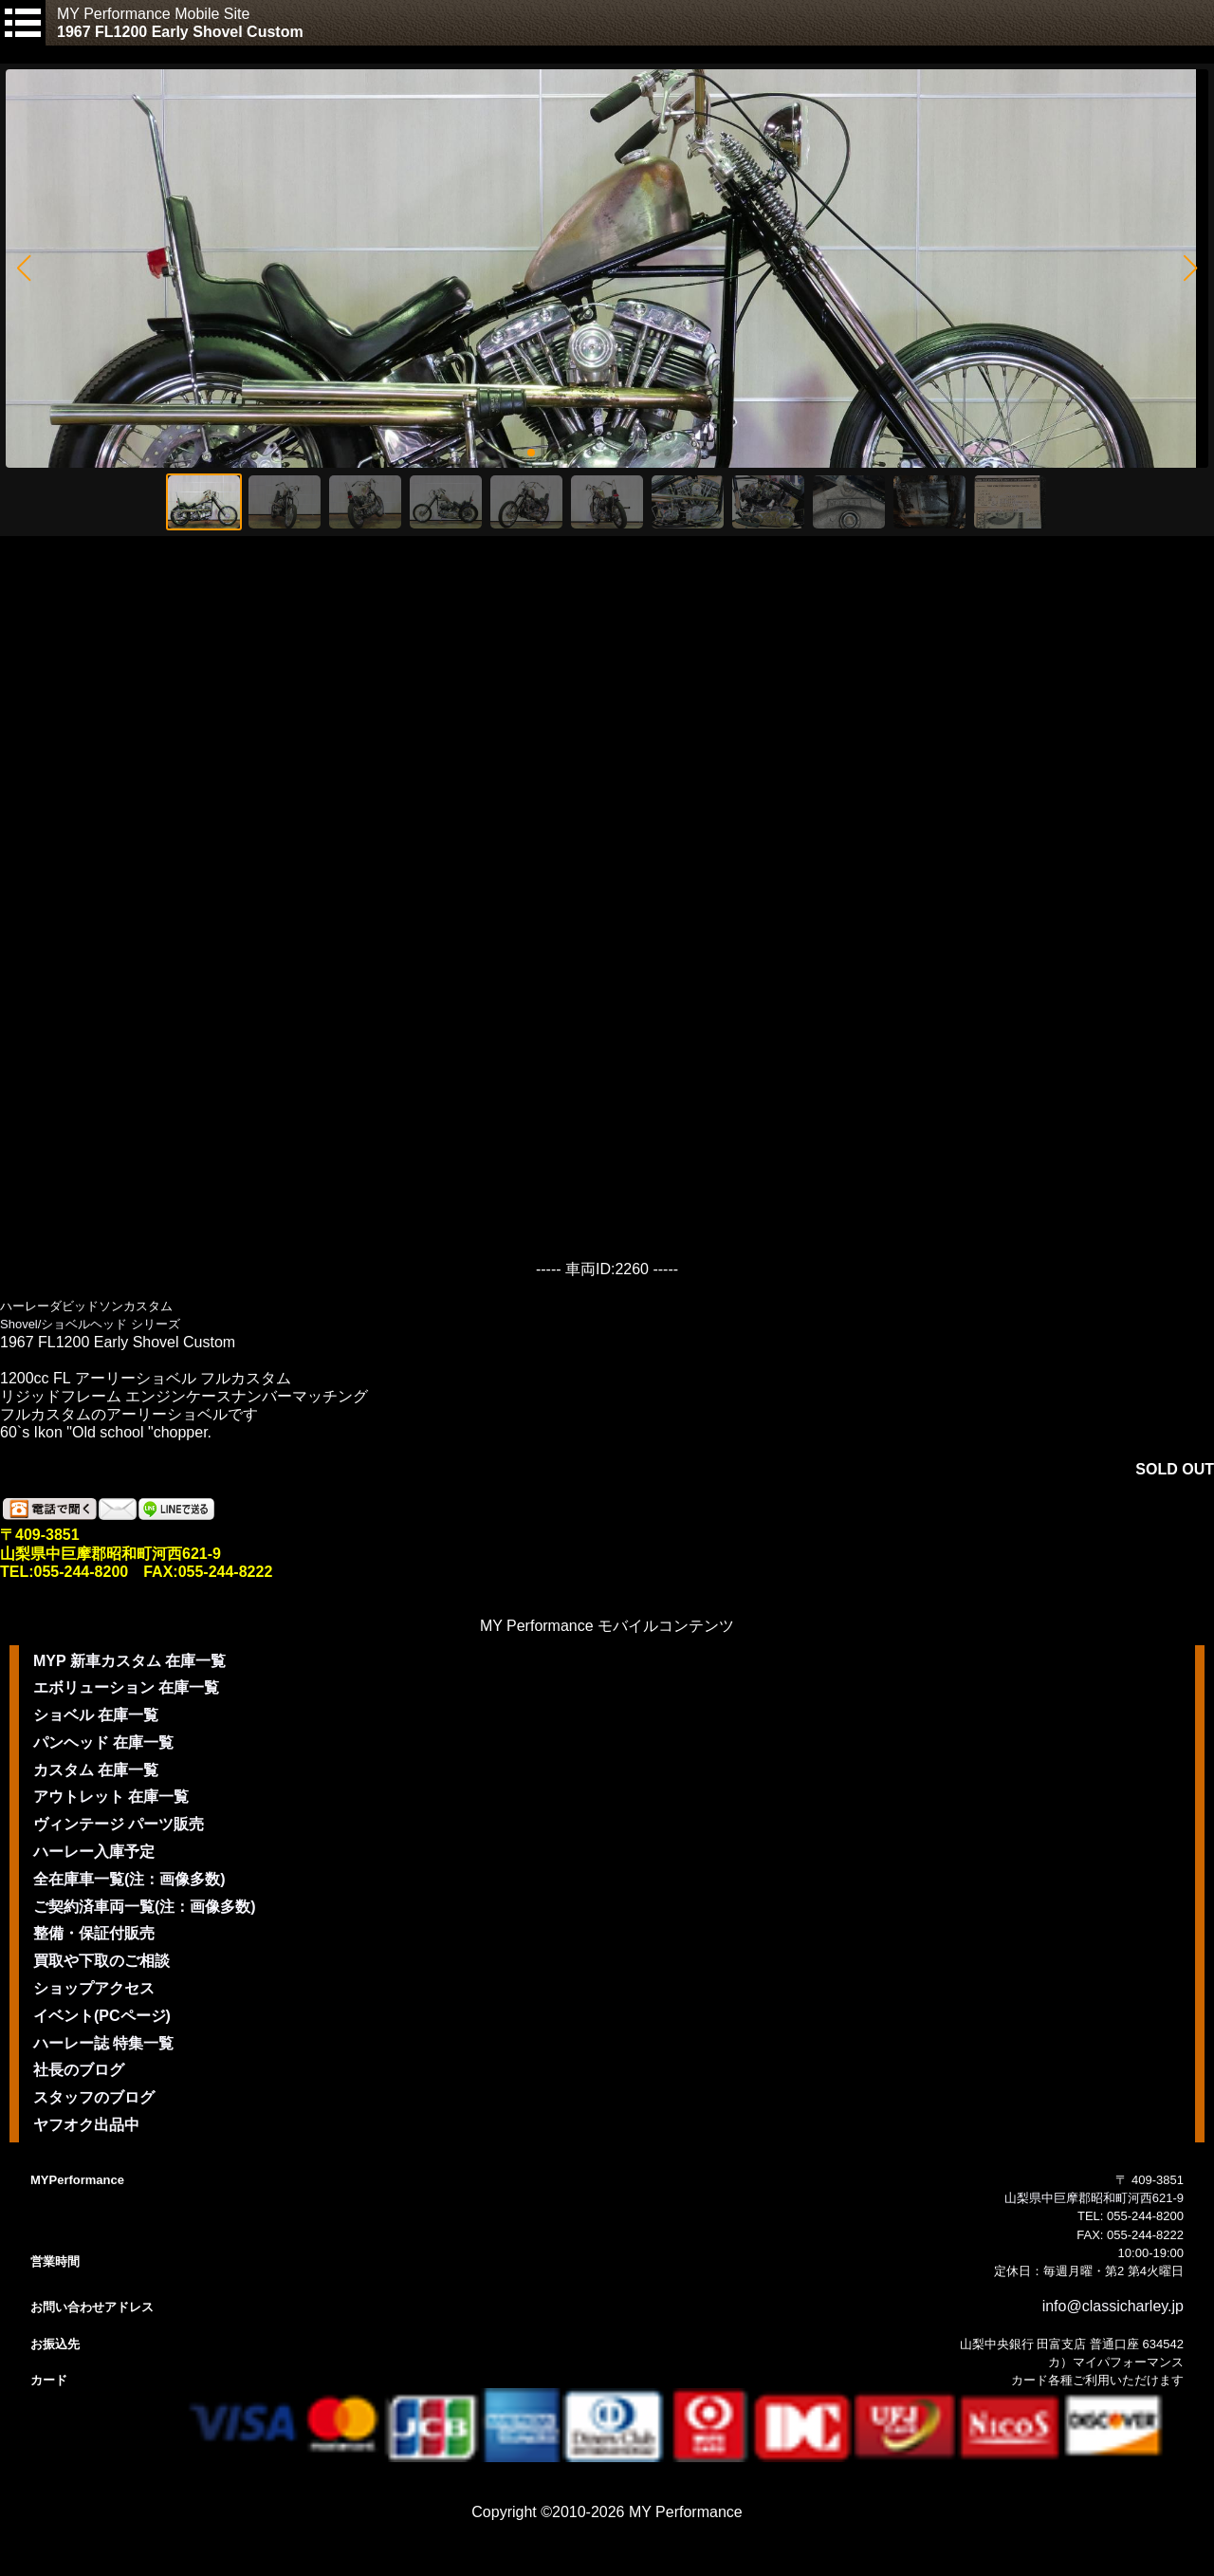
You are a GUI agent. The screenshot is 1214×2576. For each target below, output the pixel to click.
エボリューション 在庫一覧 (126, 1687)
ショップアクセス (94, 1988)
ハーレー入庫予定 (94, 1852)
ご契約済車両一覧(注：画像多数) (144, 1907)
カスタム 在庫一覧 (95, 1770)
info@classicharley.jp (1113, 2306)
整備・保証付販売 (94, 1933)
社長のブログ (78, 2070)
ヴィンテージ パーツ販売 (118, 1824)
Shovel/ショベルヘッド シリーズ (90, 1324)
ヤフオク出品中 (86, 2125)
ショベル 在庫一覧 (95, 1715)
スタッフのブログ (94, 2097)
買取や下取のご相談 (101, 1961)
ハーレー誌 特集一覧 (103, 2043)
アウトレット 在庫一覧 (111, 1796)
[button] (23, 268)
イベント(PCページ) (102, 2016)
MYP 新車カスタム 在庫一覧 (129, 1661)
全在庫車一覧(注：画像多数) (129, 1879)
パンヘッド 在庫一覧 (103, 1742)
